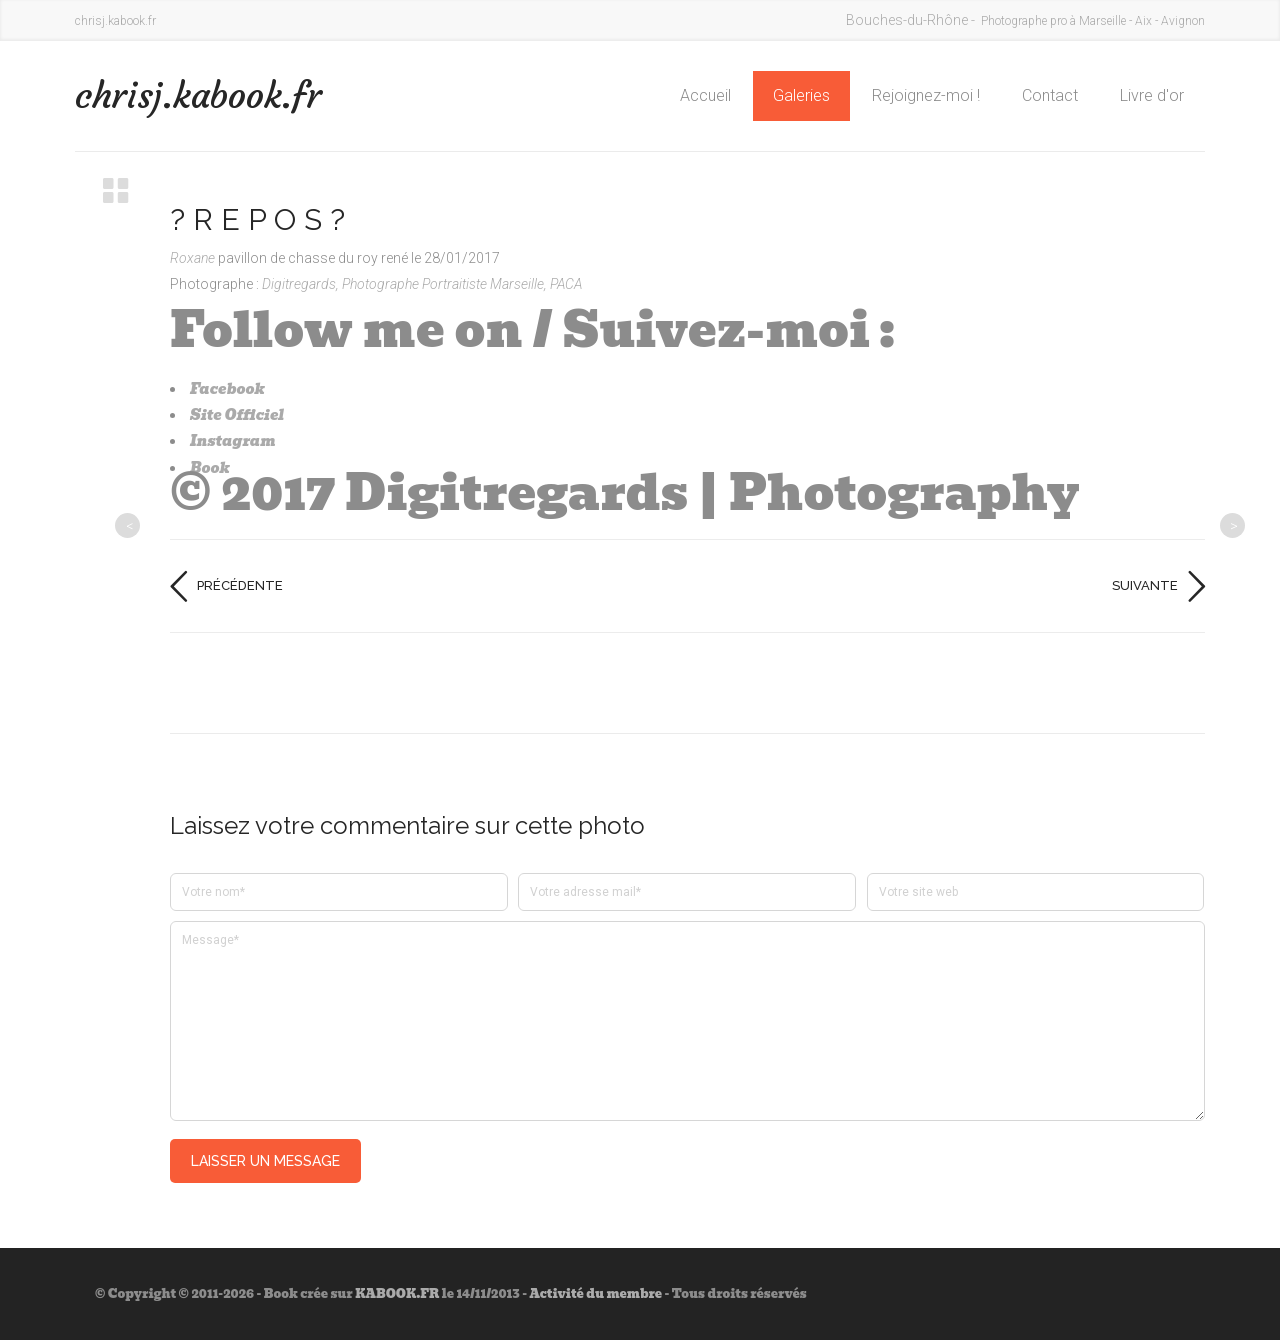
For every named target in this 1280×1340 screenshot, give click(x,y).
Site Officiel (237, 415)
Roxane (194, 258)
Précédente (240, 585)
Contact (1050, 95)
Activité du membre (595, 1293)
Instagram (233, 441)
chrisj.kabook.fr (198, 95)
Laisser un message (265, 1161)
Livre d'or (1152, 95)
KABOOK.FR (397, 1293)
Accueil (705, 95)
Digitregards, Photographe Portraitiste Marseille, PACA (422, 284)
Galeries (801, 95)
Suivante (1145, 585)
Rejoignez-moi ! (926, 95)
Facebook (227, 389)
